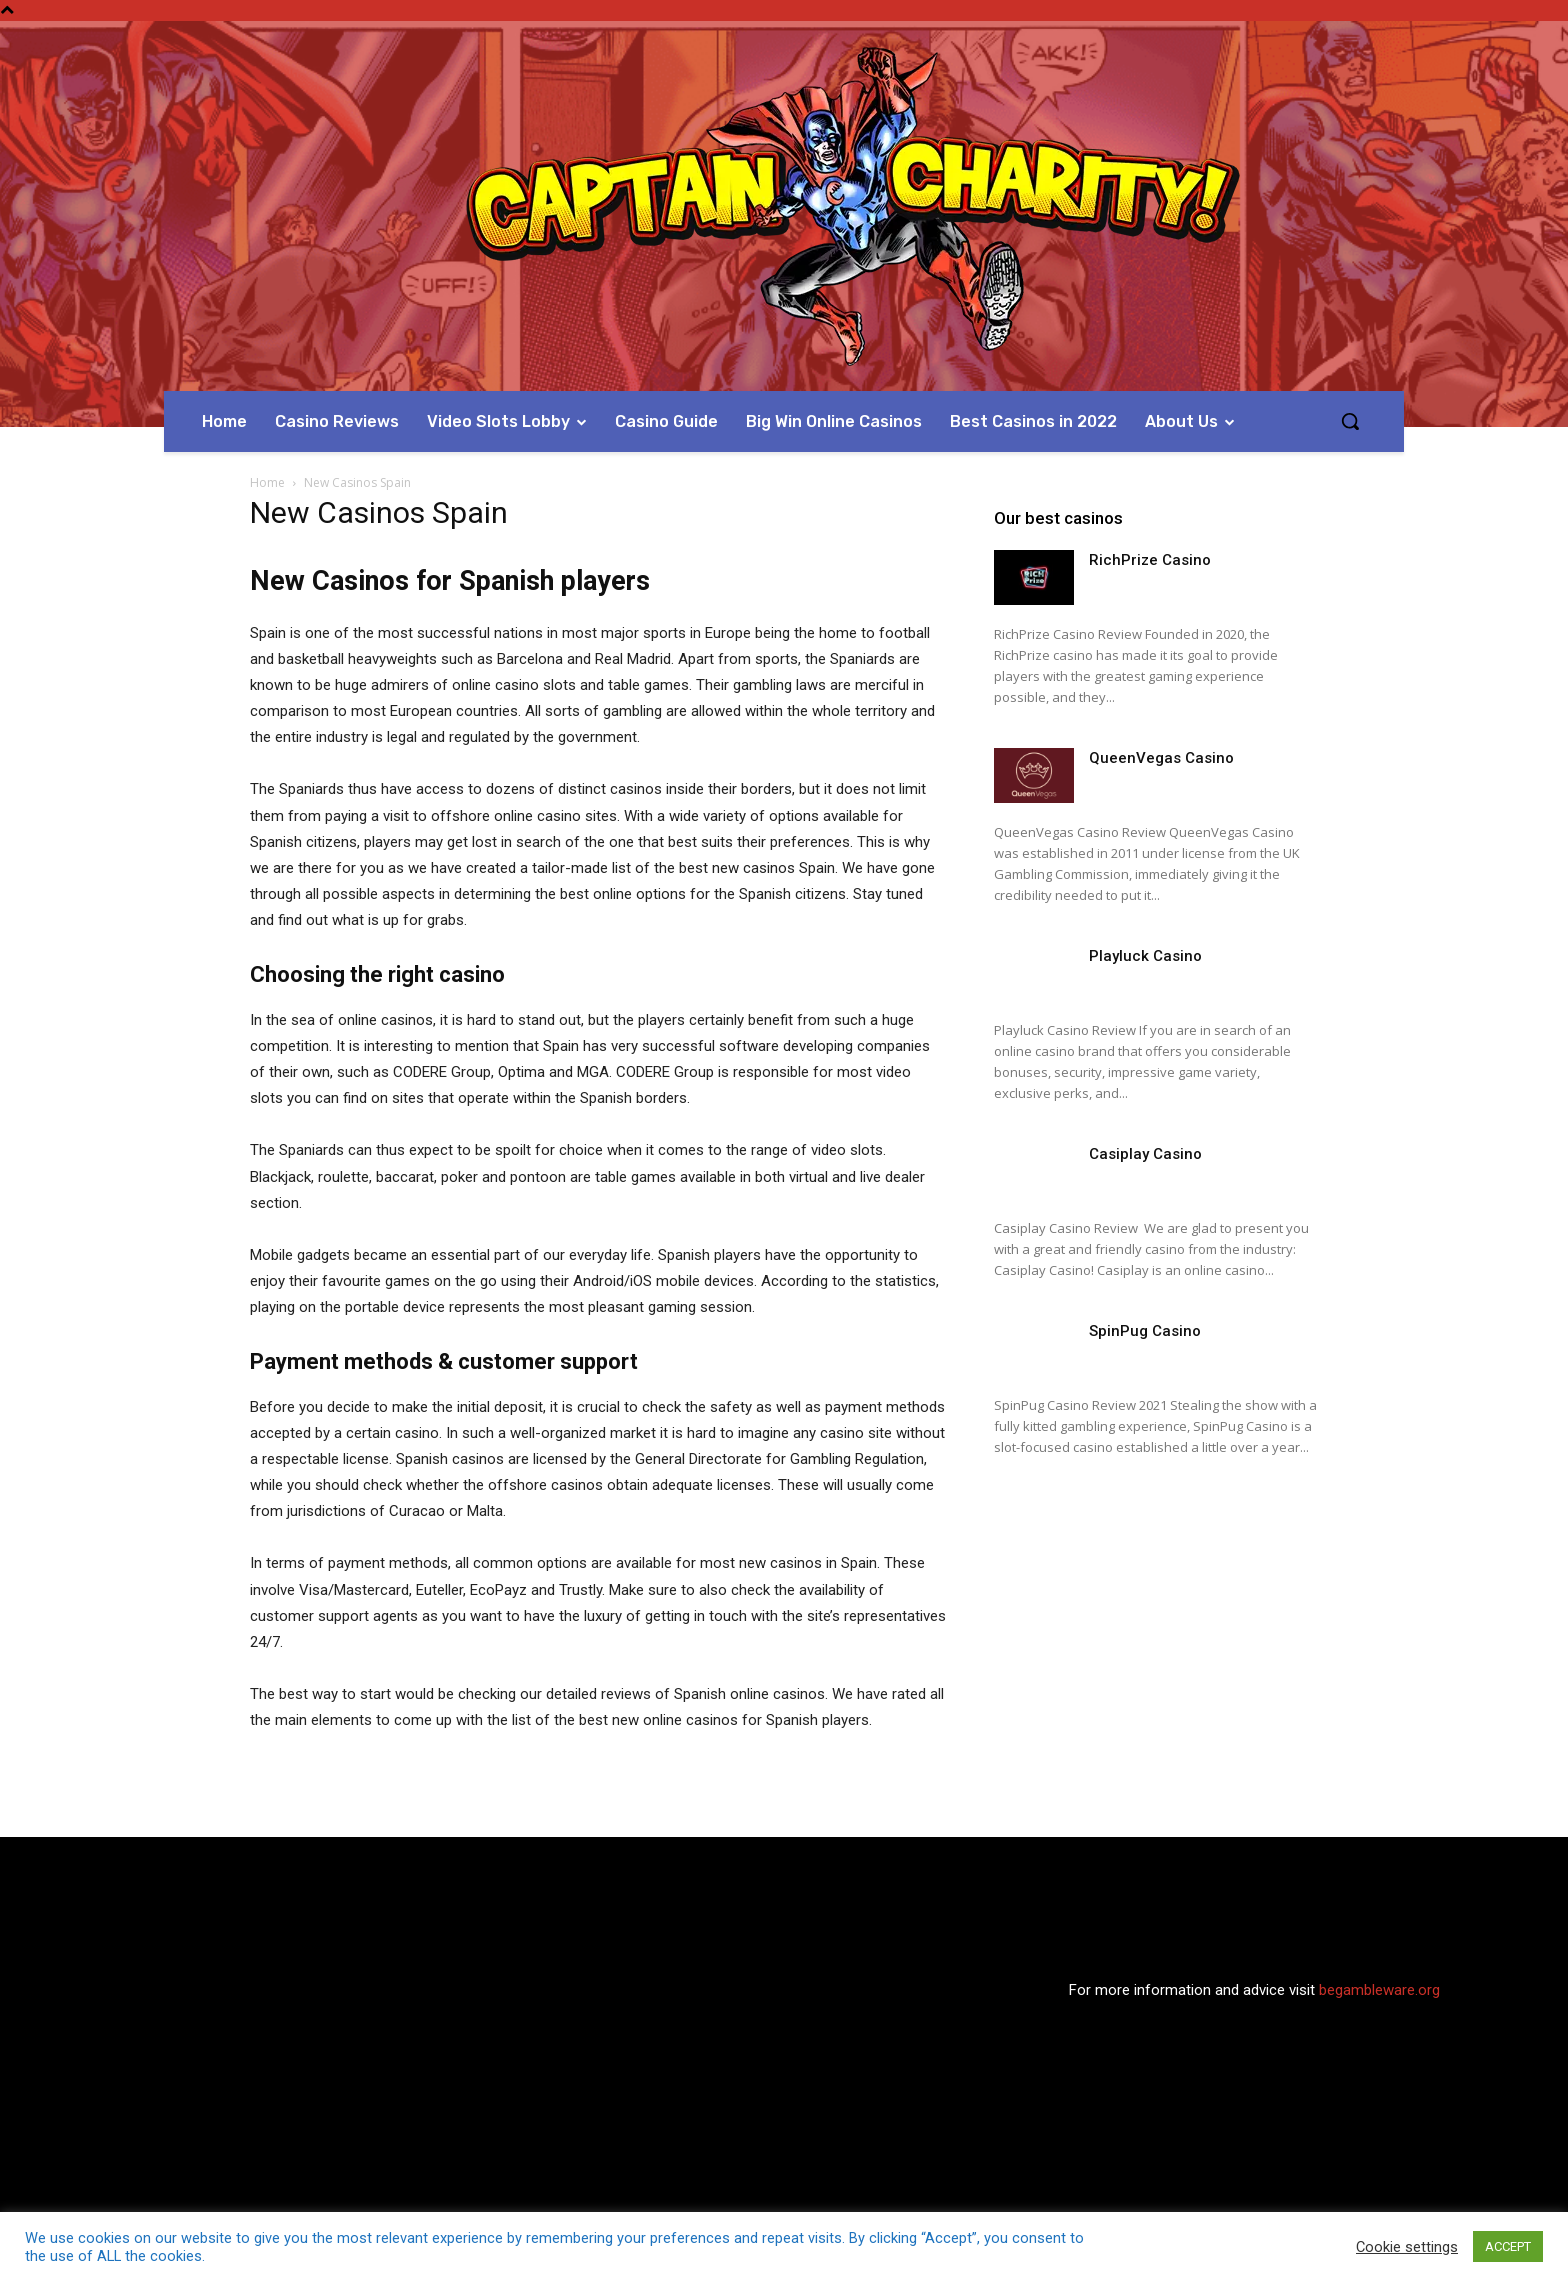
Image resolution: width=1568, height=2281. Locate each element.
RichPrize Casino (1150, 560)
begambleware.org (1379, 1990)
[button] (1350, 421)
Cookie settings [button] (1407, 2247)
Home (267, 482)
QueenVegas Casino (1161, 758)
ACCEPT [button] (1508, 2246)
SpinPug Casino (1145, 1331)
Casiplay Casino (1145, 1154)
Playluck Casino (1145, 956)
